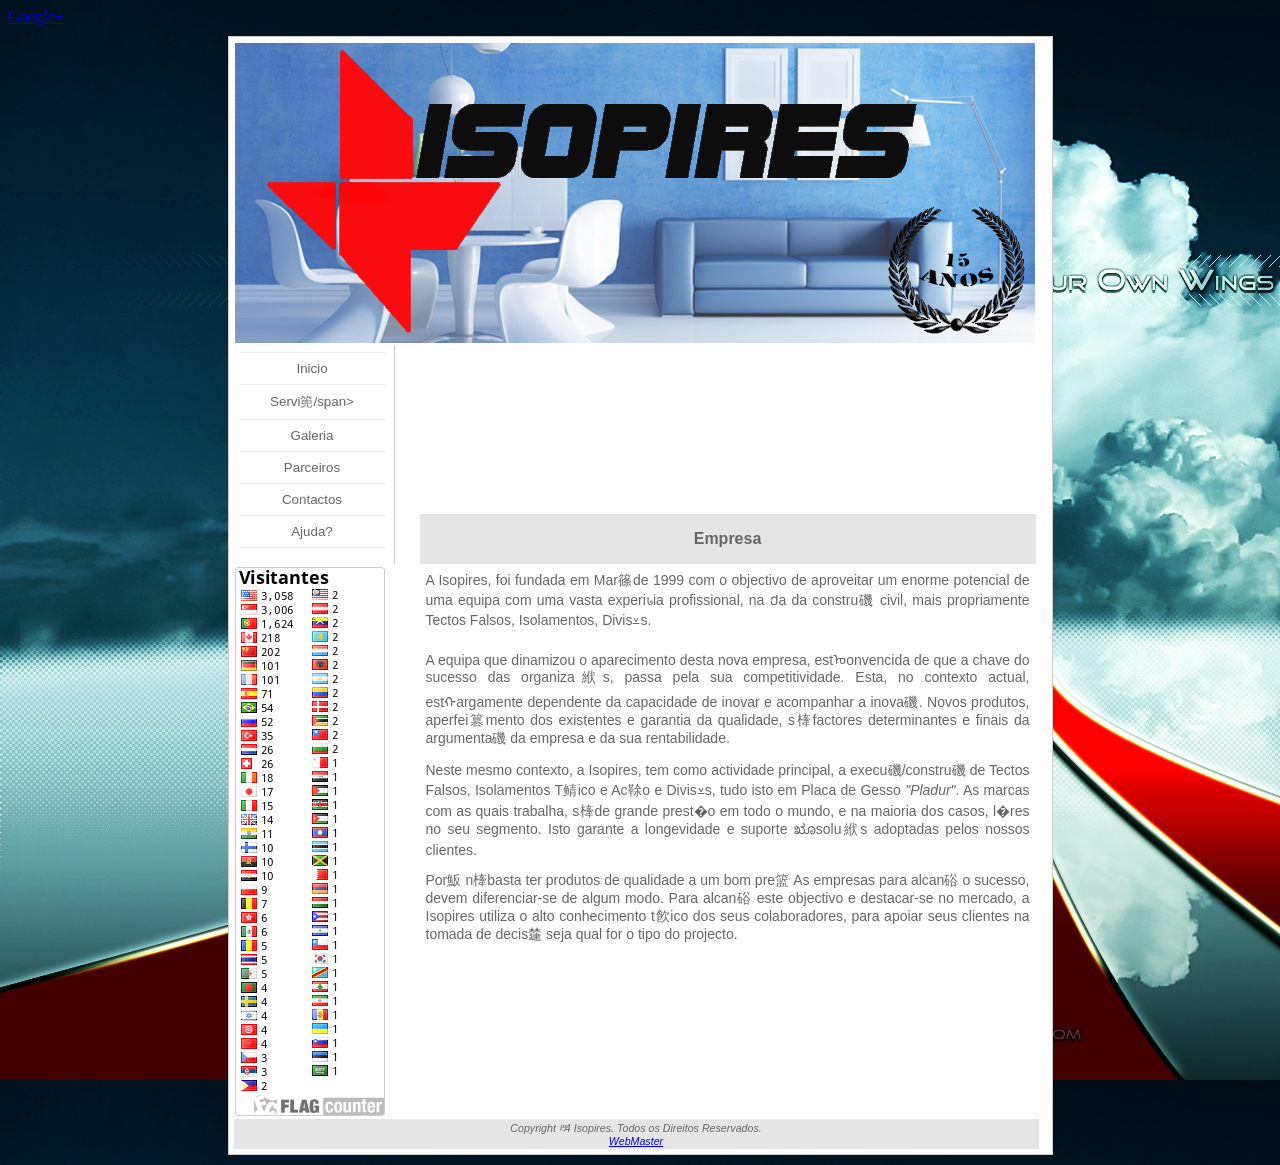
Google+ (36, 16)
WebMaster (636, 1141)
